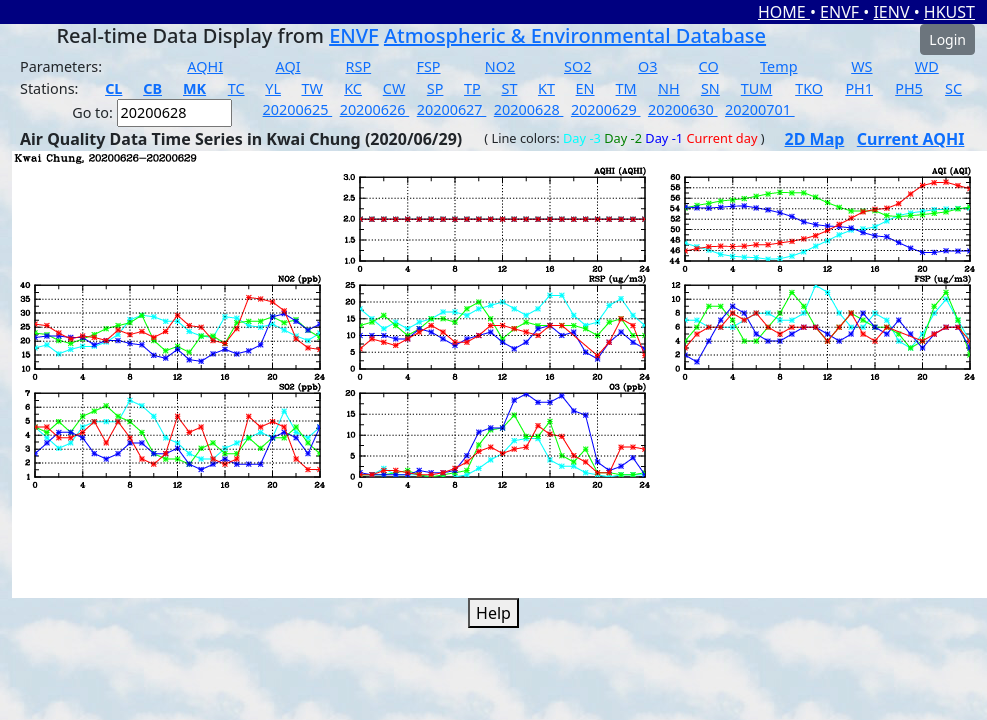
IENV (893, 12)
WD (927, 66)
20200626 (375, 109)
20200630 (683, 109)
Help (493, 613)
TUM (757, 88)
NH (669, 88)
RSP (359, 66)
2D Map (815, 139)
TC (236, 88)
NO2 (500, 66)
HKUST (949, 12)
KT (546, 88)
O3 (647, 66)
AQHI (205, 66)
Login (947, 39)
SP (435, 88)
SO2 (577, 66)
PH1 (859, 88)
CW (394, 88)
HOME (784, 12)
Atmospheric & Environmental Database (575, 35)
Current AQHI (911, 139)
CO (709, 66)
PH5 (909, 88)
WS (861, 66)
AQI (288, 66)
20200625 (298, 109)
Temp (778, 66)
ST (509, 88)
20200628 (529, 109)
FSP (428, 66)
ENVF (841, 12)
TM (626, 88)
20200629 (606, 109)
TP (472, 88)
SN (710, 88)
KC (353, 88)
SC (953, 88)
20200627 (452, 109)
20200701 (760, 109)
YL (273, 88)
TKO (809, 88)
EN (585, 88)
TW (312, 88)
